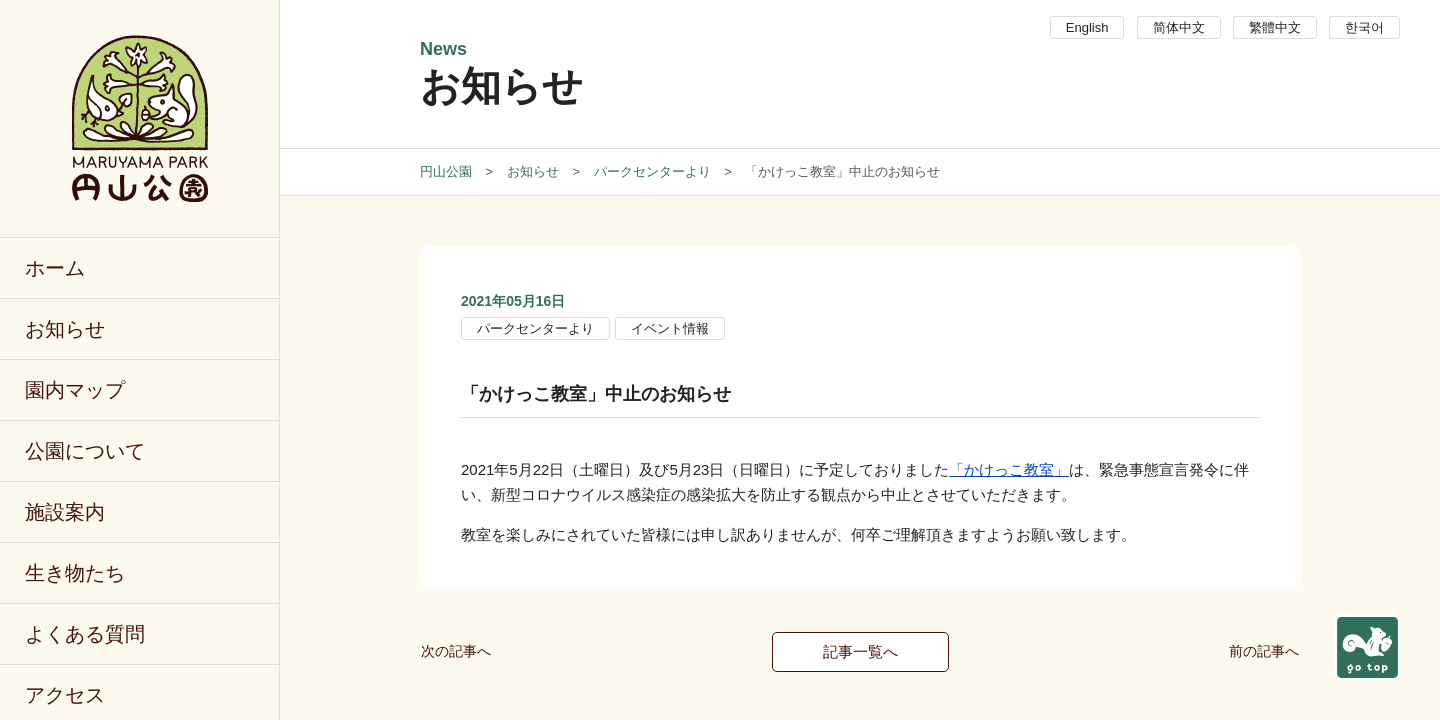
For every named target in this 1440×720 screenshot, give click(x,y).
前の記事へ (1264, 651)
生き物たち (75, 573)
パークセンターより (535, 328)
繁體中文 (1275, 27)
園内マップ (75, 390)
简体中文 (1179, 27)
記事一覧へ (860, 651)
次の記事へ (456, 651)
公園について (85, 451)
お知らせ (65, 329)
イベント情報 (670, 328)
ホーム (55, 268)
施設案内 (65, 512)
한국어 (1364, 27)
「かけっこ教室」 (1009, 469)
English (1087, 27)
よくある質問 (85, 634)
